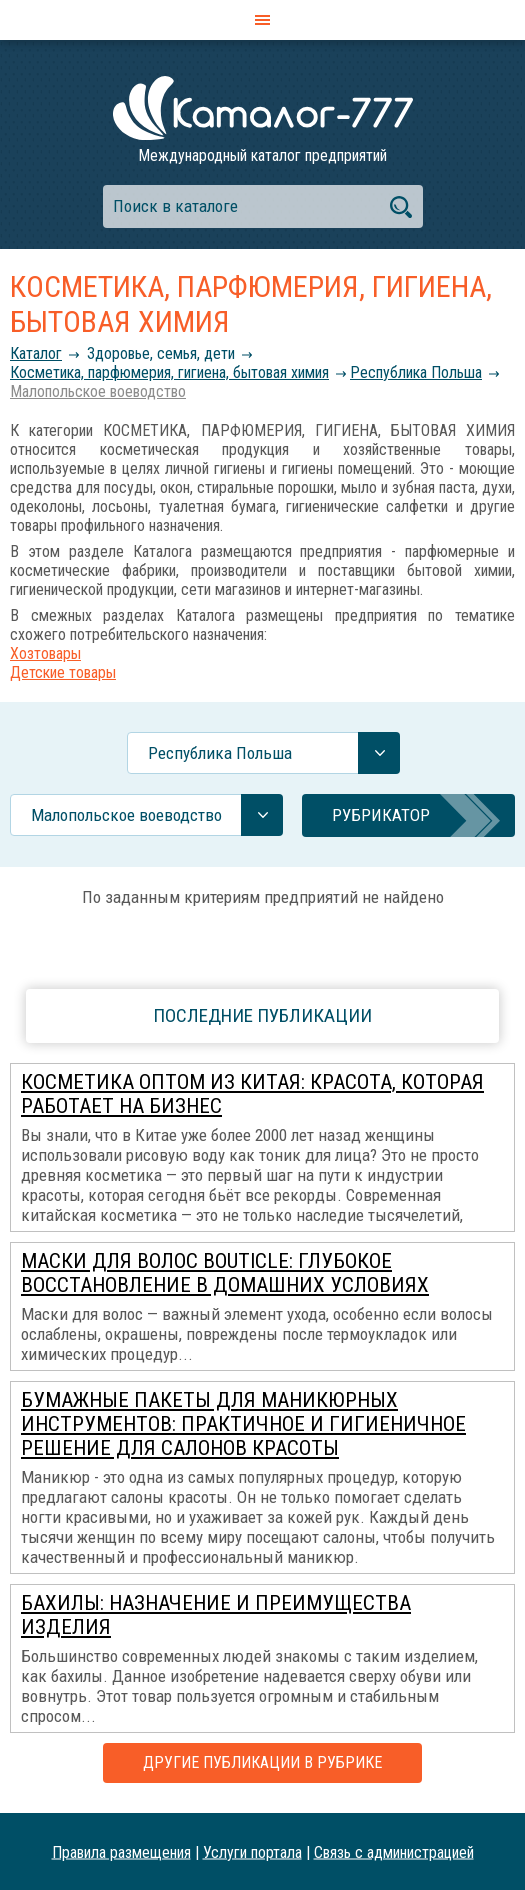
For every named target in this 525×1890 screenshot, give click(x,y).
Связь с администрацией (394, 1851)
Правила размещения (121, 1851)
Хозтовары (45, 653)
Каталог (36, 353)
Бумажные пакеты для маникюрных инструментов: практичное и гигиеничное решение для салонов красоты (243, 1424)
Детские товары (63, 672)
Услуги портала (252, 1851)
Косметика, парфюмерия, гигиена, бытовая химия (169, 372)
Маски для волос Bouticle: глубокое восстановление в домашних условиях (225, 1273)
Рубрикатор (381, 815)
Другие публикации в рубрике (262, 1762)
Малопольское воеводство (98, 391)
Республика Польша (416, 372)
